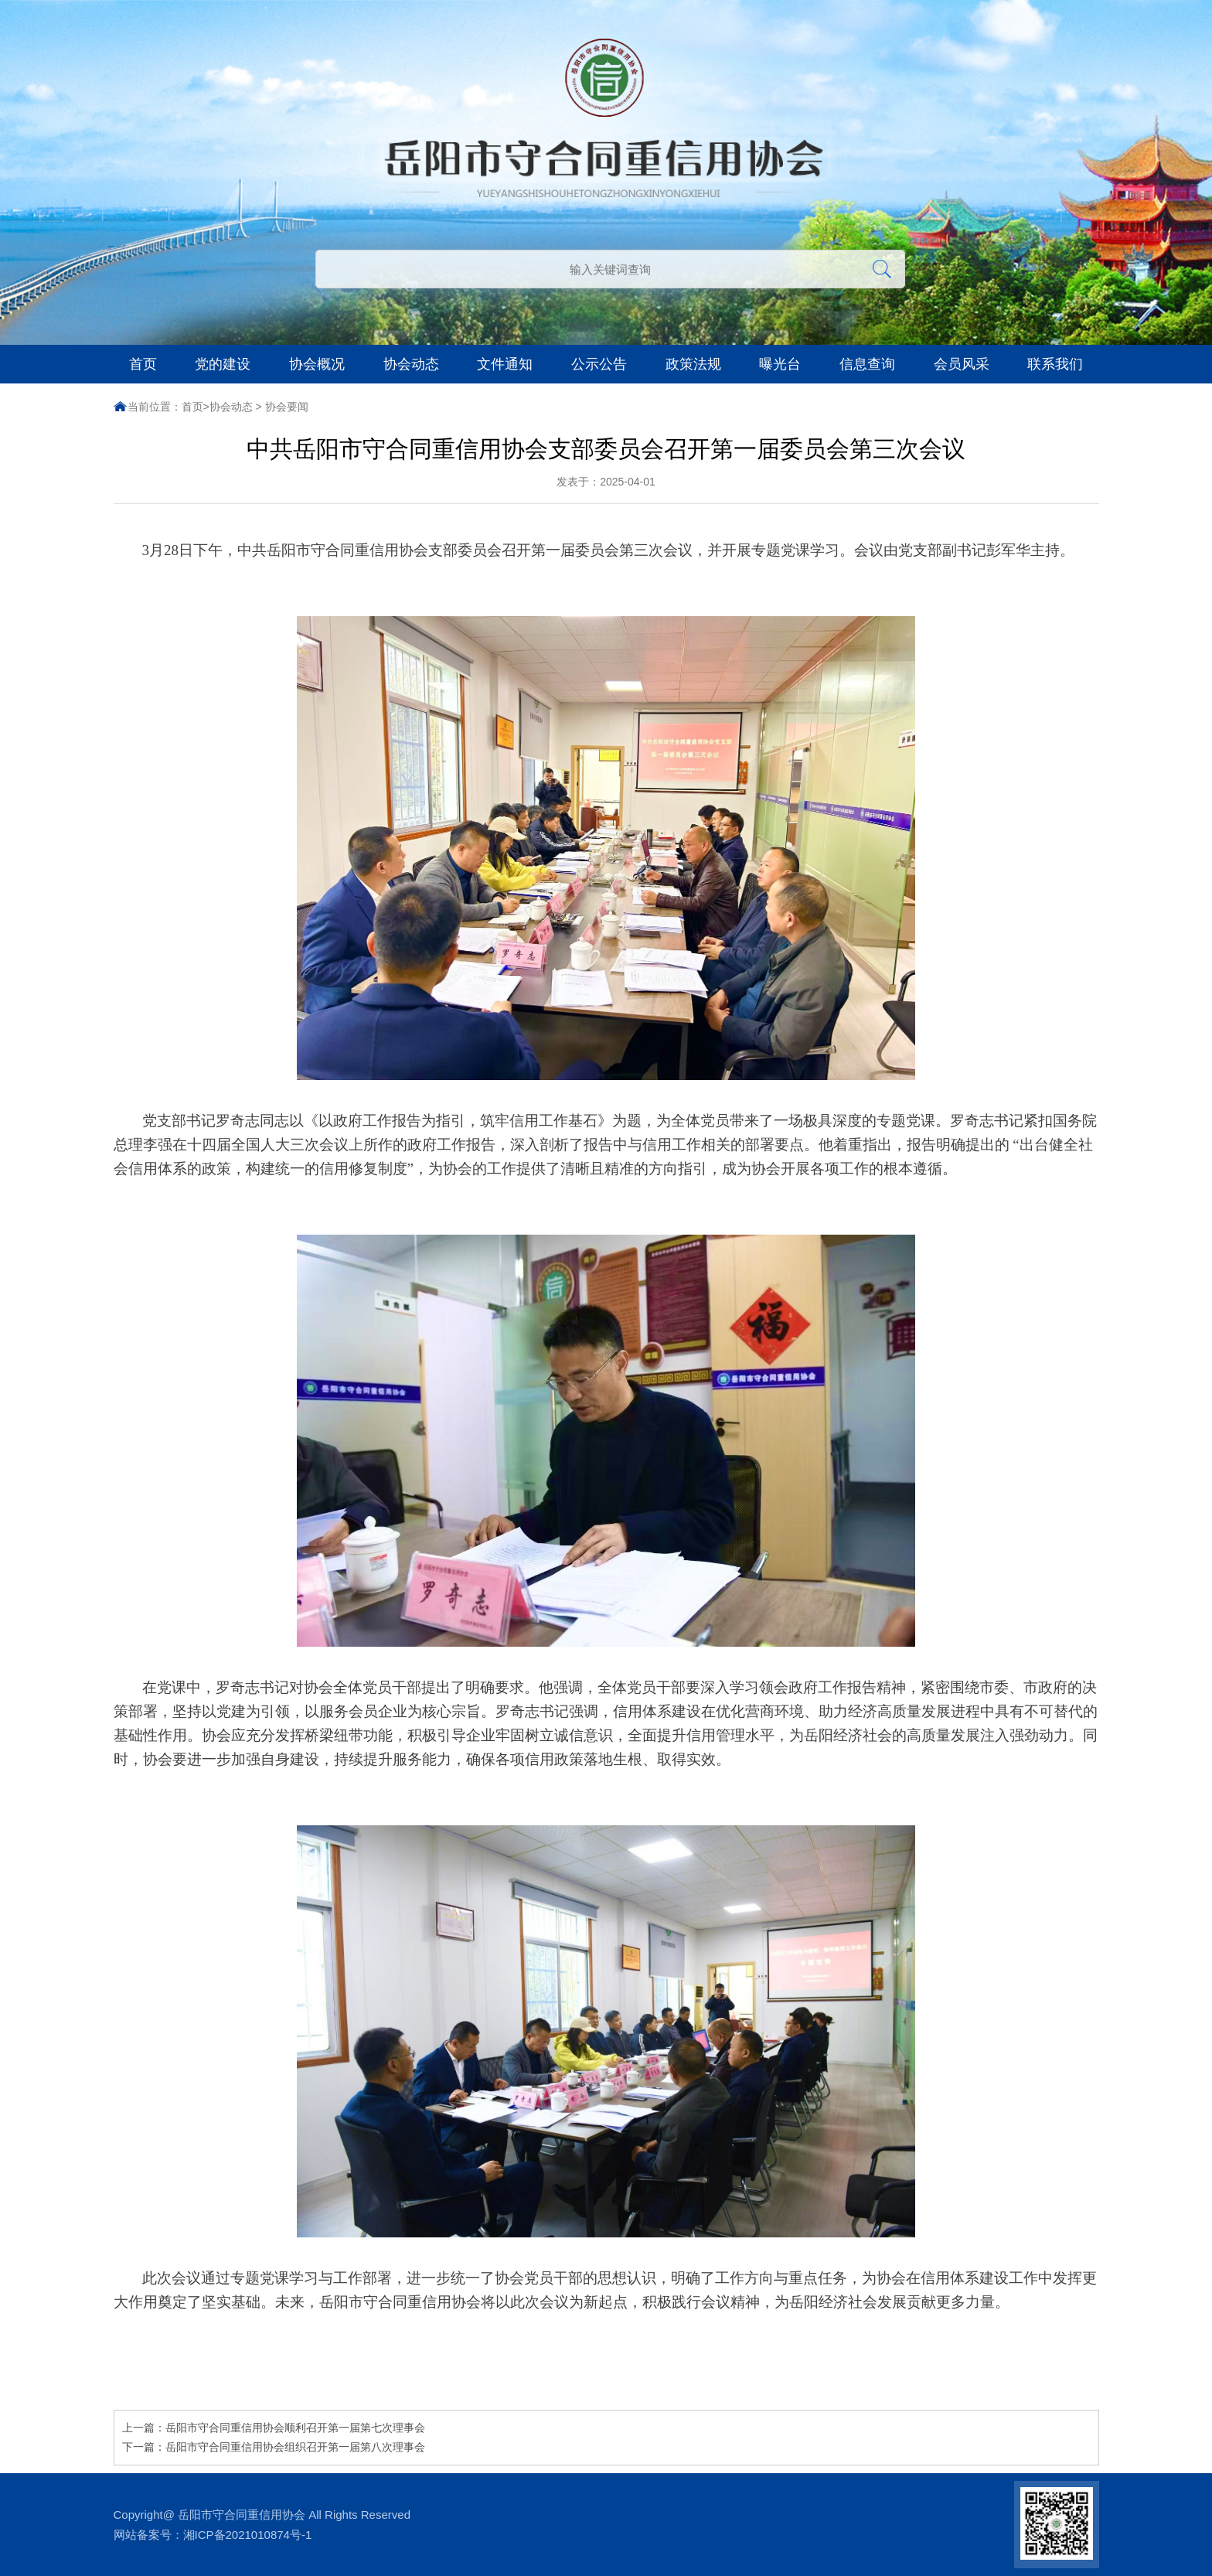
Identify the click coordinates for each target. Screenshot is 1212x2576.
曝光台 (780, 364)
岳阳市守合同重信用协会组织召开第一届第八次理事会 (295, 2447)
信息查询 (867, 364)
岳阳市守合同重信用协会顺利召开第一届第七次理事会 (295, 2427)
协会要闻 (286, 406)
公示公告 (599, 364)
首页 (143, 364)
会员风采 (961, 364)
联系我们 (1055, 364)
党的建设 (222, 364)
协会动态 (411, 364)
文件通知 (505, 364)
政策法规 (693, 364)
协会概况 (317, 364)
